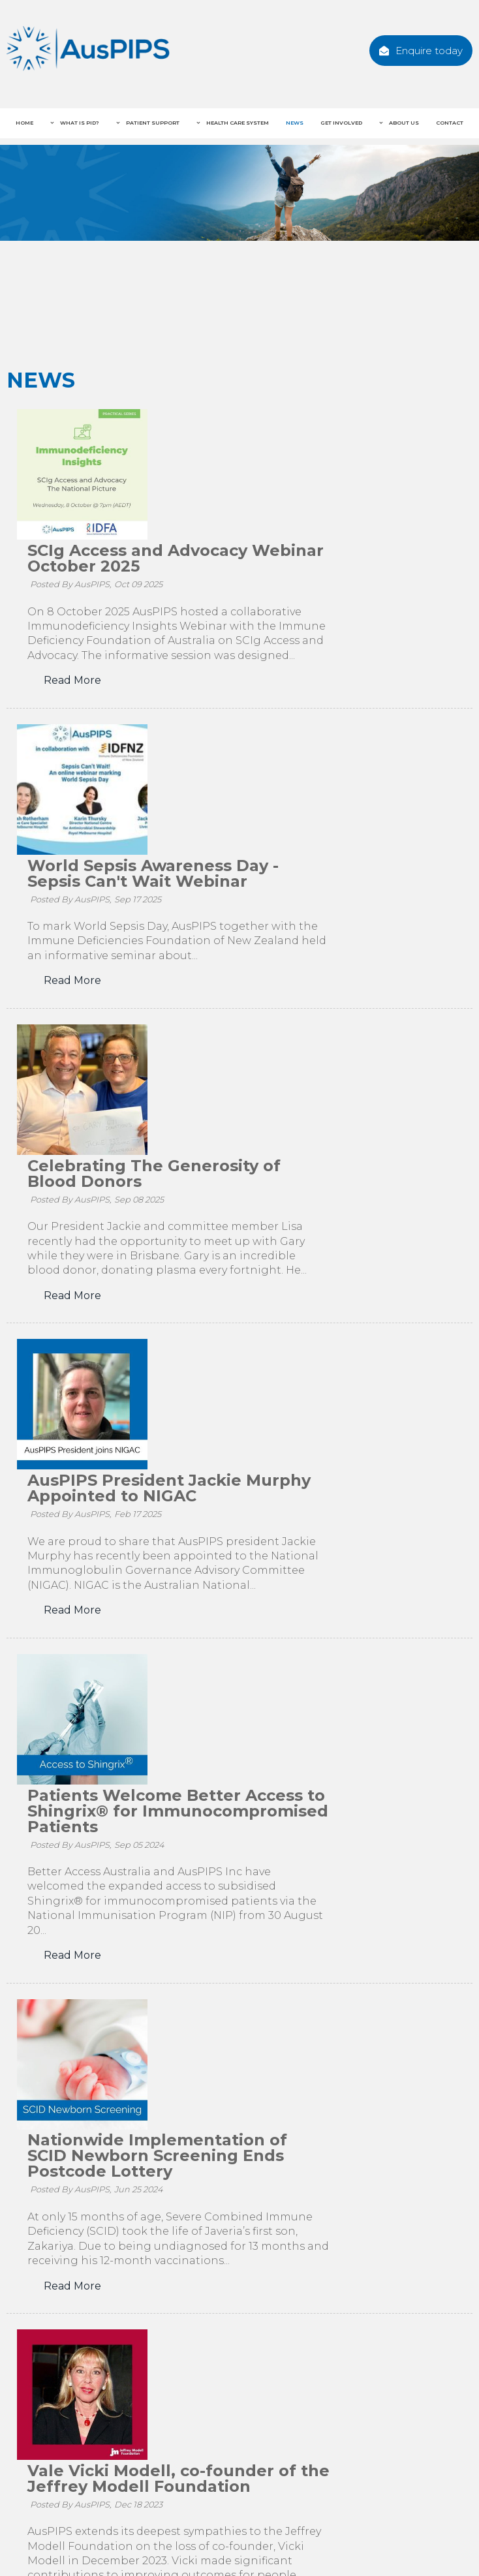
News (294, 122)
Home (24, 122)
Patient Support (152, 122)
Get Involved (341, 122)
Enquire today (429, 50)
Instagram (328, 2438)
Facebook (159, 2438)
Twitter (242, 2438)
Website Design (382, 2541)
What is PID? (79, 122)
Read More (203, 550)
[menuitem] (19, 2522)
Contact (449, 122)
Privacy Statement (193, 2544)
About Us (403, 122)
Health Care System (237, 122)
